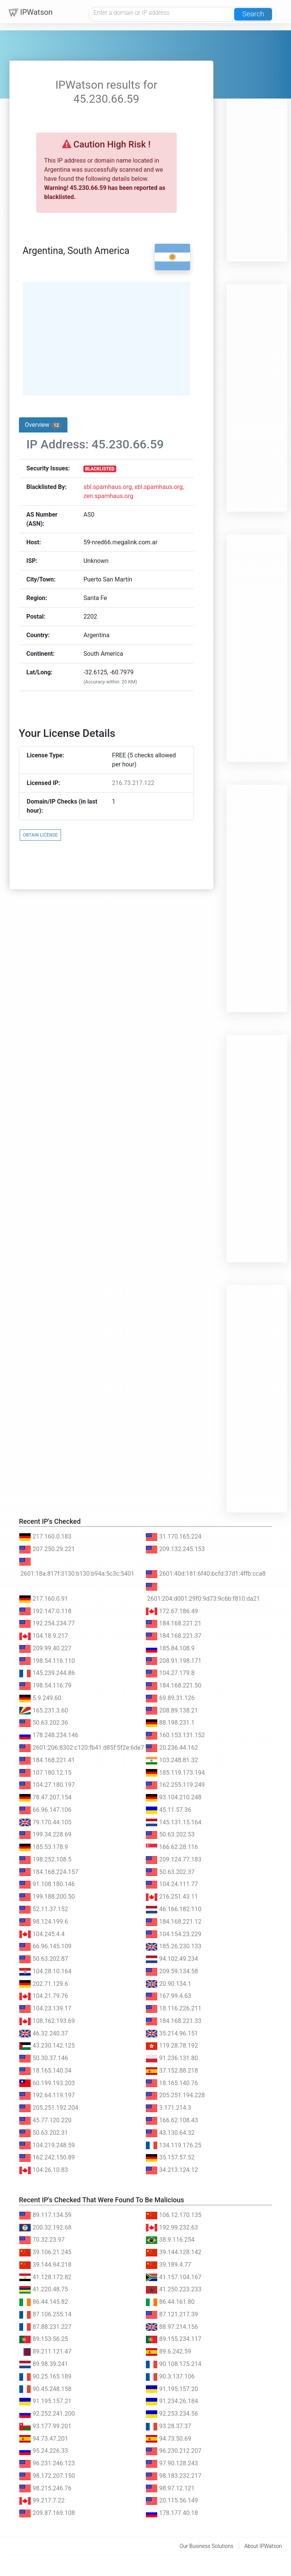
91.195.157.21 (45, 2401)
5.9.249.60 (40, 1698)
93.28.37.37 (168, 2426)
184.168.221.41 (47, 1760)
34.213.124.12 (172, 2169)
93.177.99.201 (45, 2426)
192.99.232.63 (172, 2227)
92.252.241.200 (47, 2413)
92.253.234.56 (172, 2413)
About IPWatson (263, 2546)
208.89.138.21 (172, 1710)
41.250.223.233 (174, 2289)
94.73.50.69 (168, 2438)
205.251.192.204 (48, 2107)
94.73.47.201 (43, 2438)
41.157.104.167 (174, 2277)
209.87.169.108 (47, 2512)
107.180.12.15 (45, 1772)
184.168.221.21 (174, 1623)
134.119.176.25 (174, 2145)
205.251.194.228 (175, 2095)
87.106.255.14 (45, 2314)
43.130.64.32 (170, 2132)
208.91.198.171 (174, 1660)
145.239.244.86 (47, 1673)
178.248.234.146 (48, 1735)
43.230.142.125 (47, 2045)
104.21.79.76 (43, 1995)
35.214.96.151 (172, 2033)
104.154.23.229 (174, 1934)
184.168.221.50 (174, 1685)
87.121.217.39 (172, 2314)
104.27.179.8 (170, 1673)
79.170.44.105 (45, 1822)
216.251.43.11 (172, 1896)
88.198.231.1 (170, 1722)
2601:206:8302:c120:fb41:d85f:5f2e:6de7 (81, 1747)
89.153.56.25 (43, 2339)
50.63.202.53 (170, 1834)
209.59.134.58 (172, 1971)
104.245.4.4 (42, 1934)
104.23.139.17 (45, 2008)
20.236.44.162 (172, 1747)
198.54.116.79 (45, 1685)
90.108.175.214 (174, 2364)
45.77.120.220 (45, 2120)
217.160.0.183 (45, 1536)
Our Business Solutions (206, 2546)
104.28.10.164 (45, 1971)
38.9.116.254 (170, 2239)
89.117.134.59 (45, 2215)
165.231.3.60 (43, 1710)
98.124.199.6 (43, 1921)
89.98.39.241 (43, 2364)
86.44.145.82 (43, 2301)
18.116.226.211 (174, 2008)
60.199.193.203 (47, 2083)
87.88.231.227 (45, 2326)
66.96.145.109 (45, 1946)
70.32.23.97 (42, 2239)
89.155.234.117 (174, 2339)
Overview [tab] (43, 425)
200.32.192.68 (45, 2227)
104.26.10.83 (43, 2169)
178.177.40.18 (172, 2512)
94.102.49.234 (172, 1958)
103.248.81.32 (172, 1760)
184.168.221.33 (174, 2020)
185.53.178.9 (43, 1847)
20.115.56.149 (172, 2500)
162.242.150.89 (47, 2157)
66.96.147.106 (45, 1809)
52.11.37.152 (43, 1909)
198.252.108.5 (45, 1859)
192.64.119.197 (47, 2095)
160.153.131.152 (175, 1735)
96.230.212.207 (174, 2450)
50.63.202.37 (170, 1872)
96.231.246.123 (47, 2463)
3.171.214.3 (168, 2107)
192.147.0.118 (45, 1611)
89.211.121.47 (45, 2351)
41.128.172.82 (45, 2277)
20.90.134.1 (168, 1983)
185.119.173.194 (175, 1772)
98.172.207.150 (47, 2475)
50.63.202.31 (43, 2132)
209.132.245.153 (175, 1549)
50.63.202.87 (43, 1958)
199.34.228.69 (45, 1834)
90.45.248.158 (45, 2389)
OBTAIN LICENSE (40, 835)
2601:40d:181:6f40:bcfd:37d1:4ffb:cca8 (206, 1573)
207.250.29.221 (47, 1549)
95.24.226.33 (43, 2450)
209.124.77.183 (174, 1859)
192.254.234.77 (47, 1623)
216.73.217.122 (133, 783)
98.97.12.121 (170, 2488)
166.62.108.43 (172, 2120)
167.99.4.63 (168, 1995)
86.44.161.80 (170, 2301)
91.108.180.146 (47, 1884)
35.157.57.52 (170, 2157)
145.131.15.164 (174, 1822)
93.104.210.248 (174, 1797)
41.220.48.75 (43, 2289)
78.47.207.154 (45, 1797)
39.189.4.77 (168, 2264)
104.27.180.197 (47, 1784)
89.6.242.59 (168, 2351)
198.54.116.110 (47, 1660)
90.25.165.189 (45, 2376)
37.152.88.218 (172, 2070)
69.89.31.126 (170, 1698)
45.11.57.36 (168, 1809)
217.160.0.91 (43, 1598)
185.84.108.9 (170, 1648)
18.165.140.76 (172, 2083)
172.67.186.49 (172, 1611)
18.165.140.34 (45, 2070)
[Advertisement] (257, 148)
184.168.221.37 (174, 1635)
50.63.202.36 (43, 1722)
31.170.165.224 (174, 1536)
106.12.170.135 (174, 2215)
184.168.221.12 (174, 1921)
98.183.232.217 (174, 2475)
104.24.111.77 (172, 1884)
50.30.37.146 (43, 2058)
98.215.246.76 (45, 2488)
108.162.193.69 (47, 2020)
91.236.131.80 (172, 2058)
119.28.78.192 (172, 2045)
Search (253, 13)
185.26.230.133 (174, 1946)
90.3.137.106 (170, 2376)
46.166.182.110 (174, 1909)
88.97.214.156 (172, 2326)
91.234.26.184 (172, 2401)
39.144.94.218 (45, 2264)
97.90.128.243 (172, 2463)
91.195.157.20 (172, 2389)
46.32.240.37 (43, 2033)
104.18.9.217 (43, 1635)
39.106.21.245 (45, 2252)
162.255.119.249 (175, 1784)
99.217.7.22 (42, 2500)
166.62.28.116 (172, 1847)
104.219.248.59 (47, 2145)
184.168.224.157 (48, 1872)
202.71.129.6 (43, 1983)
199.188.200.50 (47, 1896)
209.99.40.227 (45, 1648)
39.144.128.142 (174, 2252)
